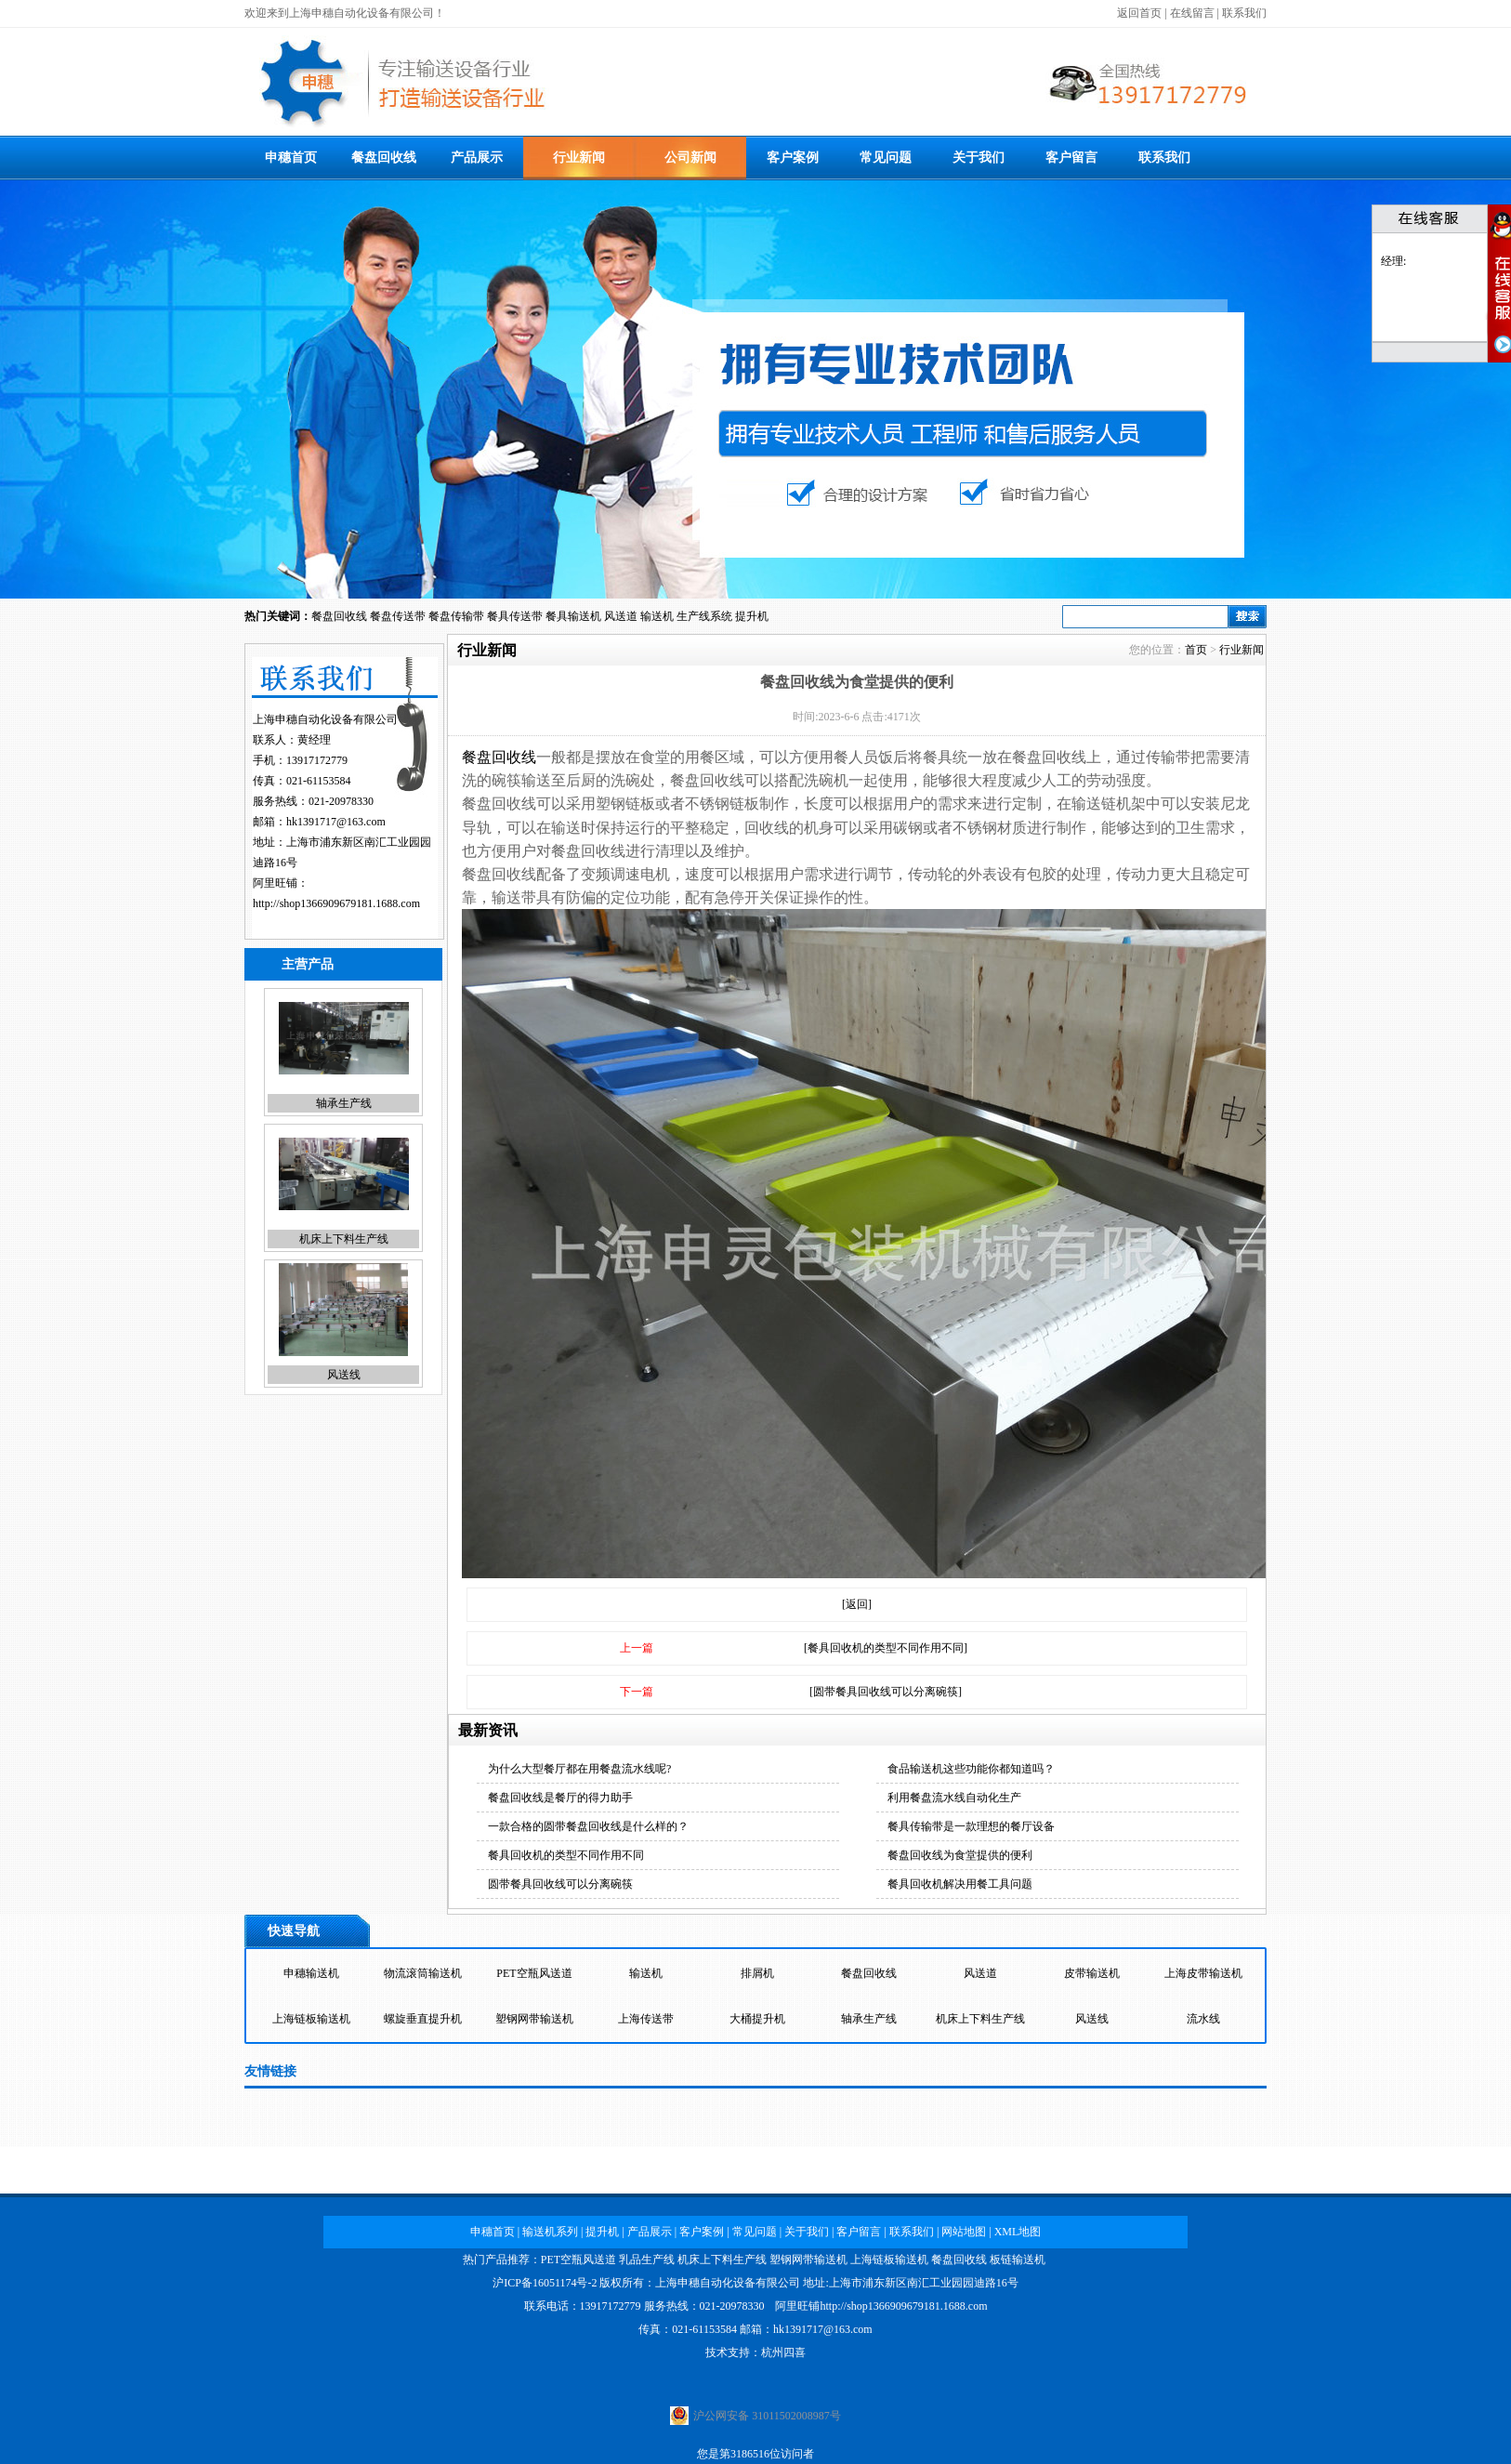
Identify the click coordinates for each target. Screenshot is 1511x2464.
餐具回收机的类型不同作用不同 (566, 1855)
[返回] (857, 1604)
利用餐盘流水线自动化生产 (954, 1797)
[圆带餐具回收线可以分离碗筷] (885, 1691)
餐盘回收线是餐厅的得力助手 (560, 1797)
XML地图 (1018, 2231)
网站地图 (963, 2231)
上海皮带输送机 (1203, 1973)
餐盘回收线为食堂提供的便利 (959, 1855)
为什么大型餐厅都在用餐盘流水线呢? (579, 1768)
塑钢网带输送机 (534, 2018)
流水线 (1203, 2018)
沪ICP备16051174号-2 (545, 2282)
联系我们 (1244, 13)
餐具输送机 (573, 616)
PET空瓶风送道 (534, 1973)
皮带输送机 (1092, 1973)
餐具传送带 (515, 616)
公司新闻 (690, 158)
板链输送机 (1017, 2259)
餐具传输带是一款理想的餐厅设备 (971, 1826)
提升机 (752, 616)
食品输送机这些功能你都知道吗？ (971, 1768)
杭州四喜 (783, 2352)
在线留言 (1192, 13)
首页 (1196, 649)
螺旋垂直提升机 (423, 2018)
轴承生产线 (344, 1103)
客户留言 (1071, 158)
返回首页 (1139, 13)
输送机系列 (550, 2231)
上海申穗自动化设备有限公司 (727, 2282)
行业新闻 (579, 158)
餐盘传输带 (456, 616)
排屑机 (757, 1973)
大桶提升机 (757, 2018)
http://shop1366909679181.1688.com (336, 903)
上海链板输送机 (311, 2018)
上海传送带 (646, 2018)
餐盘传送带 (398, 616)
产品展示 (477, 158)
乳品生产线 (647, 2259)
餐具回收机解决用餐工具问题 (959, 1884)
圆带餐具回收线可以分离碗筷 (560, 1884)
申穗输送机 (311, 1973)
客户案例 (793, 158)
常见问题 (886, 158)
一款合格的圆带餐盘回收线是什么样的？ (588, 1826)
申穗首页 (291, 158)
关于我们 (979, 158)
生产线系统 (704, 616)
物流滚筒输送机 (423, 1973)
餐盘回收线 (383, 158)
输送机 (657, 616)
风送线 (344, 1374)
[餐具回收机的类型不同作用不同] (885, 1647)
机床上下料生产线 (343, 1238)
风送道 (620, 616)
